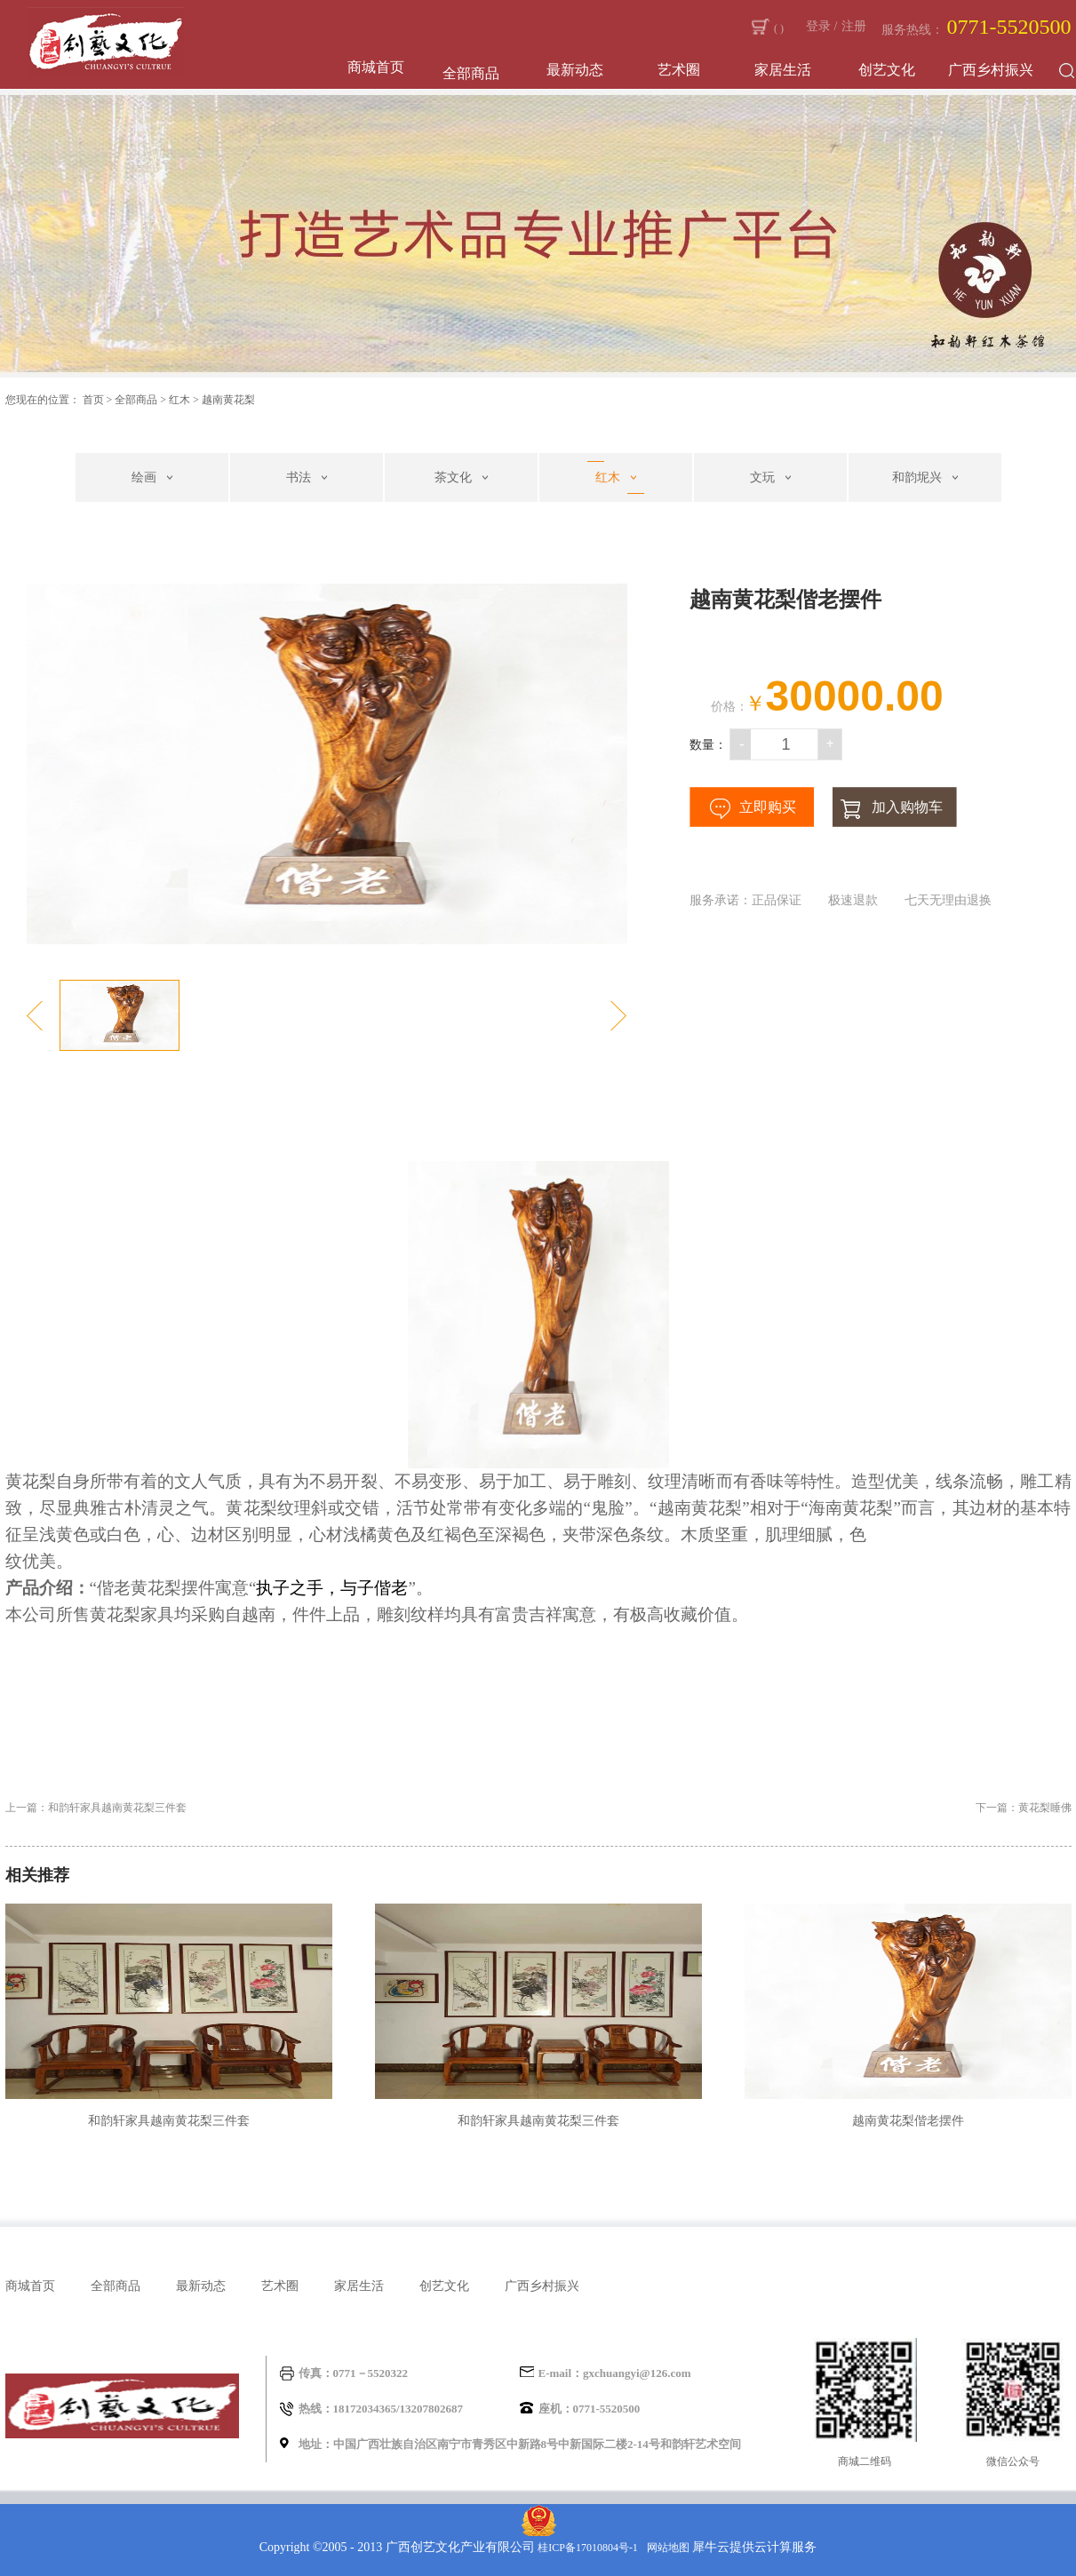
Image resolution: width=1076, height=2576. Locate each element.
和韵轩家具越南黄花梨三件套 (169, 2120)
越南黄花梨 (228, 400)
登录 (818, 26)
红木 (179, 400)
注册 (853, 26)
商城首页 (375, 67)
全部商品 (136, 400)
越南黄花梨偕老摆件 (908, 2120)
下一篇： (1024, 1807)
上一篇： (96, 1807)
